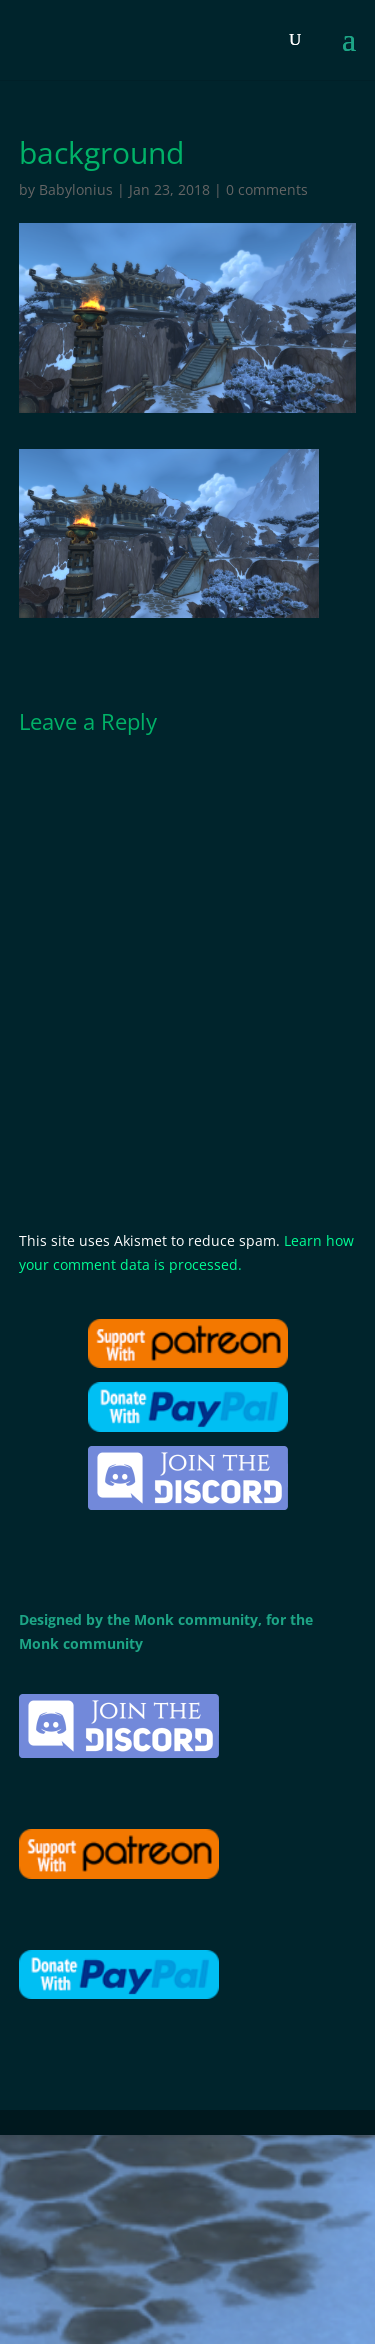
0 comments (267, 189)
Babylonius (76, 189)
